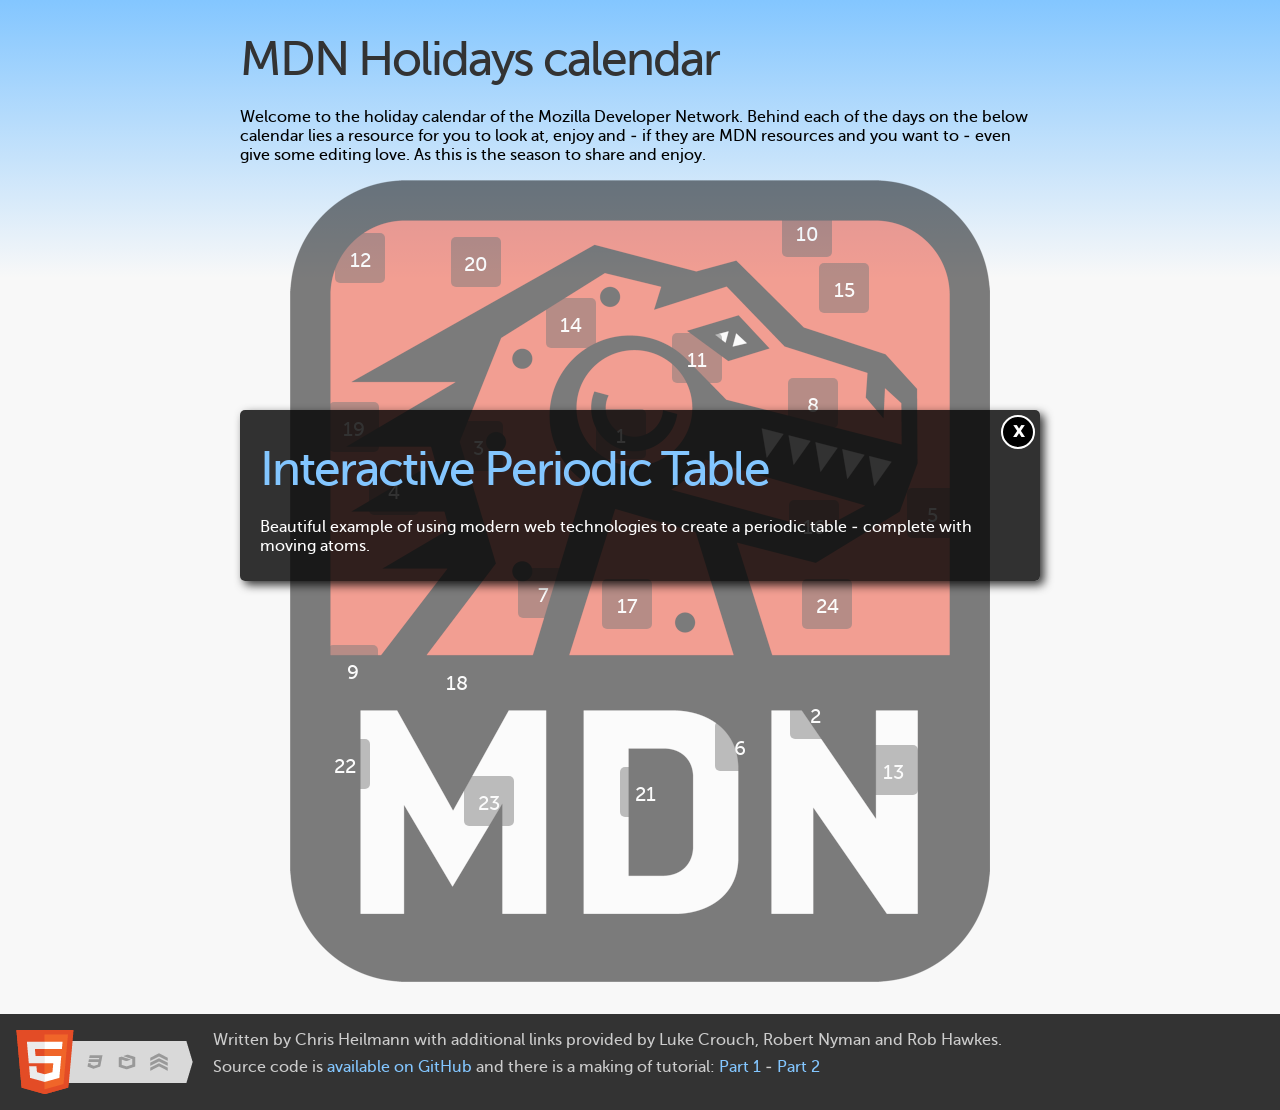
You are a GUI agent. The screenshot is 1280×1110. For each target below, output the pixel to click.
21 (645, 794)
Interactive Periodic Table (514, 468)
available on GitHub (399, 1066)
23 (489, 803)
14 (571, 325)
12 (360, 260)
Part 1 (740, 1066)
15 (844, 290)
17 (627, 606)
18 (457, 683)
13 (893, 772)
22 (345, 766)
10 (807, 234)
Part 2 (798, 1066)
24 (827, 606)
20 (476, 264)
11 (697, 360)
